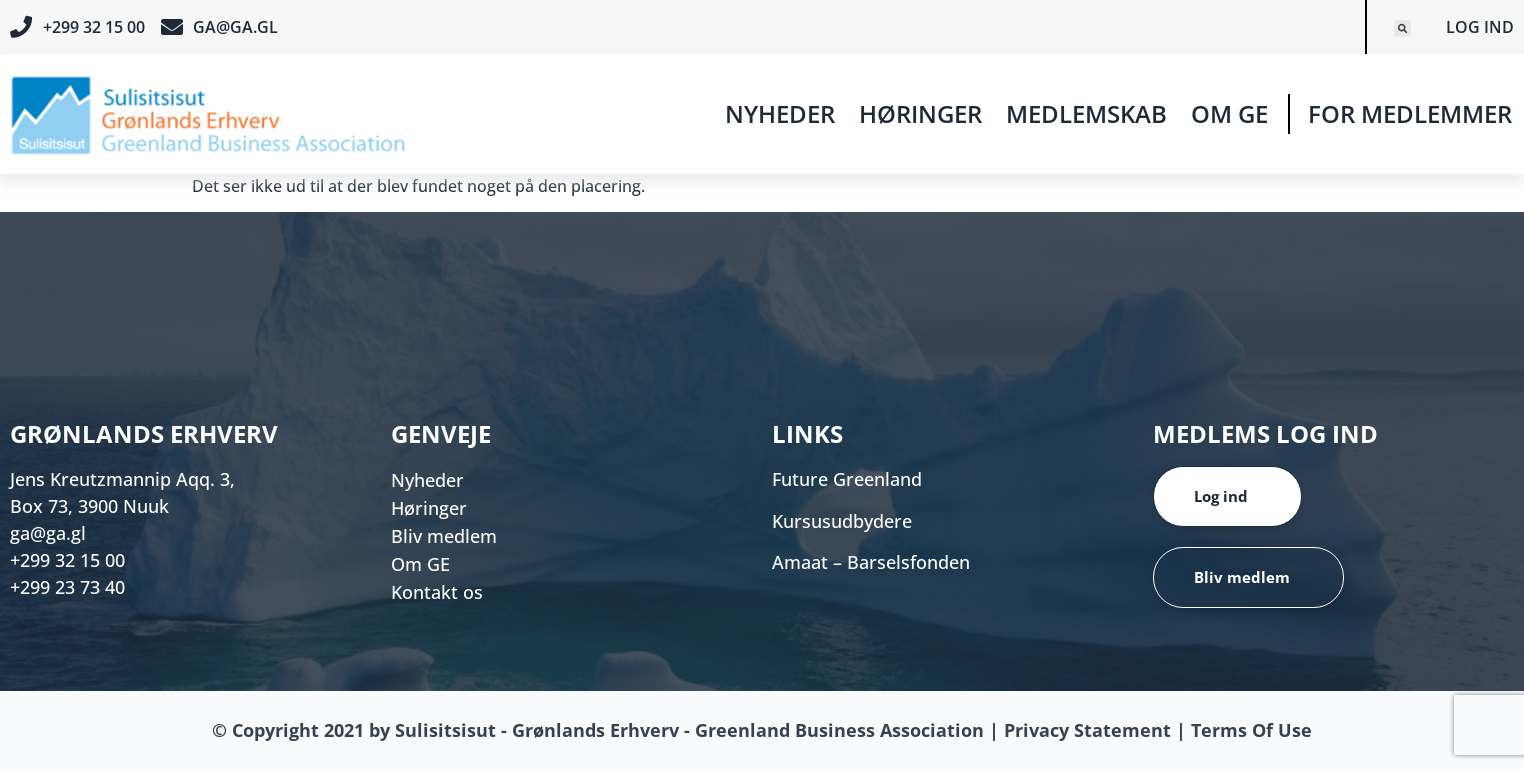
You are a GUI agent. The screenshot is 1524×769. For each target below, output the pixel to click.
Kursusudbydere (842, 521)
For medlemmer (1410, 113)
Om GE (1229, 113)
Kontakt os (437, 592)
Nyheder (780, 113)
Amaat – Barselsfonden (871, 562)
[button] (1402, 28)
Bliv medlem (444, 536)
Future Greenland (847, 479)
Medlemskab (1086, 113)
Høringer (920, 113)
